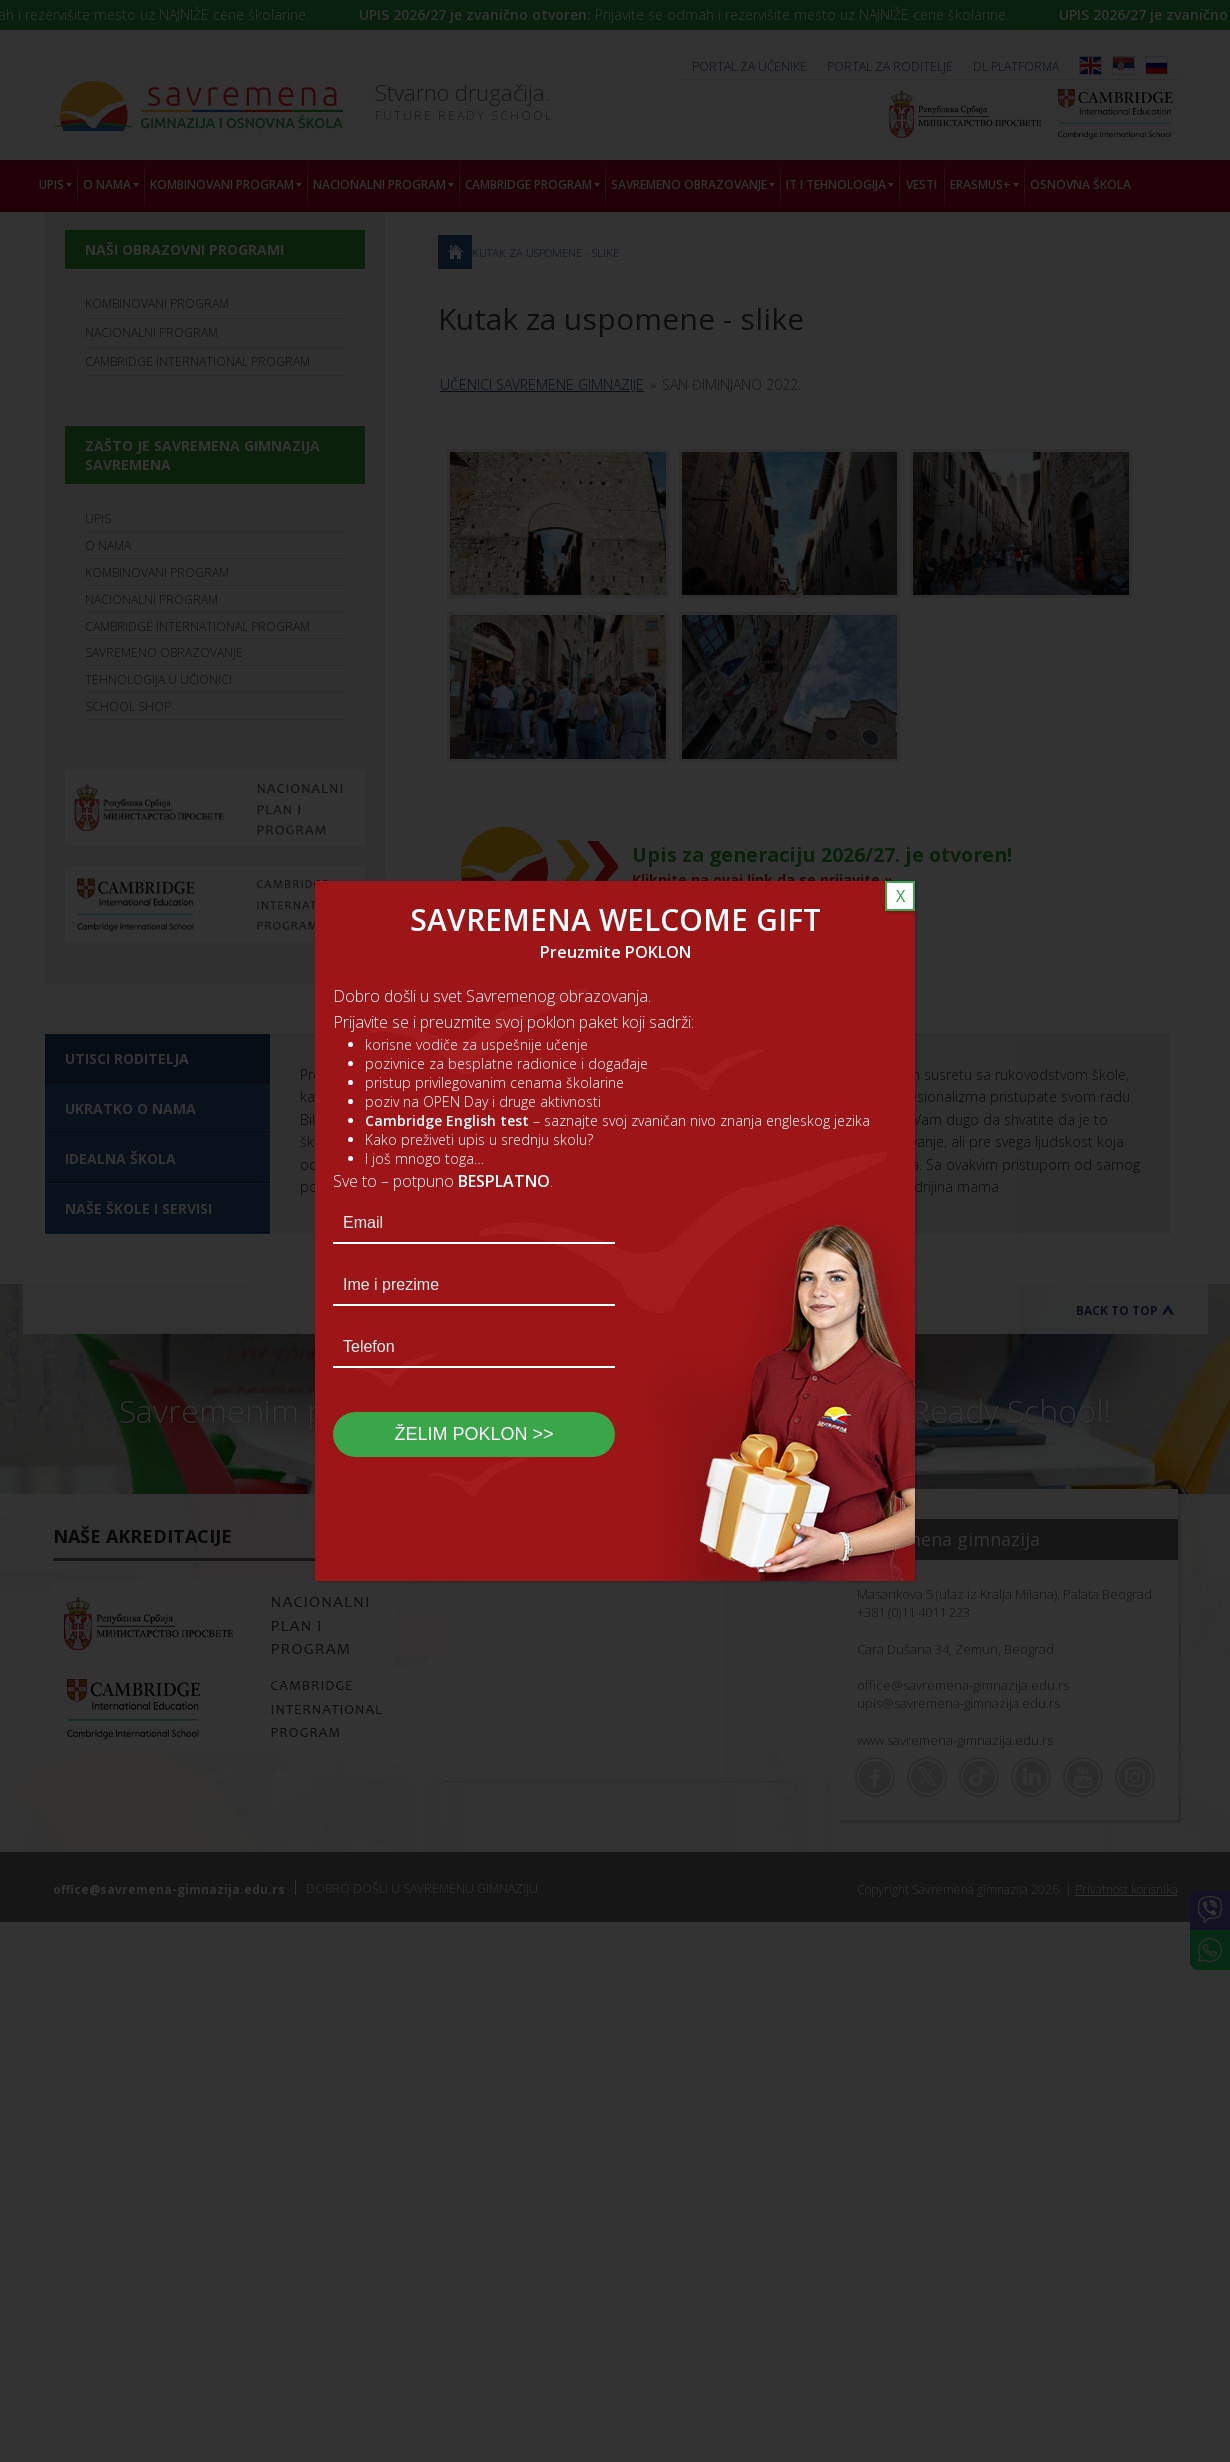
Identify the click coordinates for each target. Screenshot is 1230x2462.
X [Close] (900, 896)
